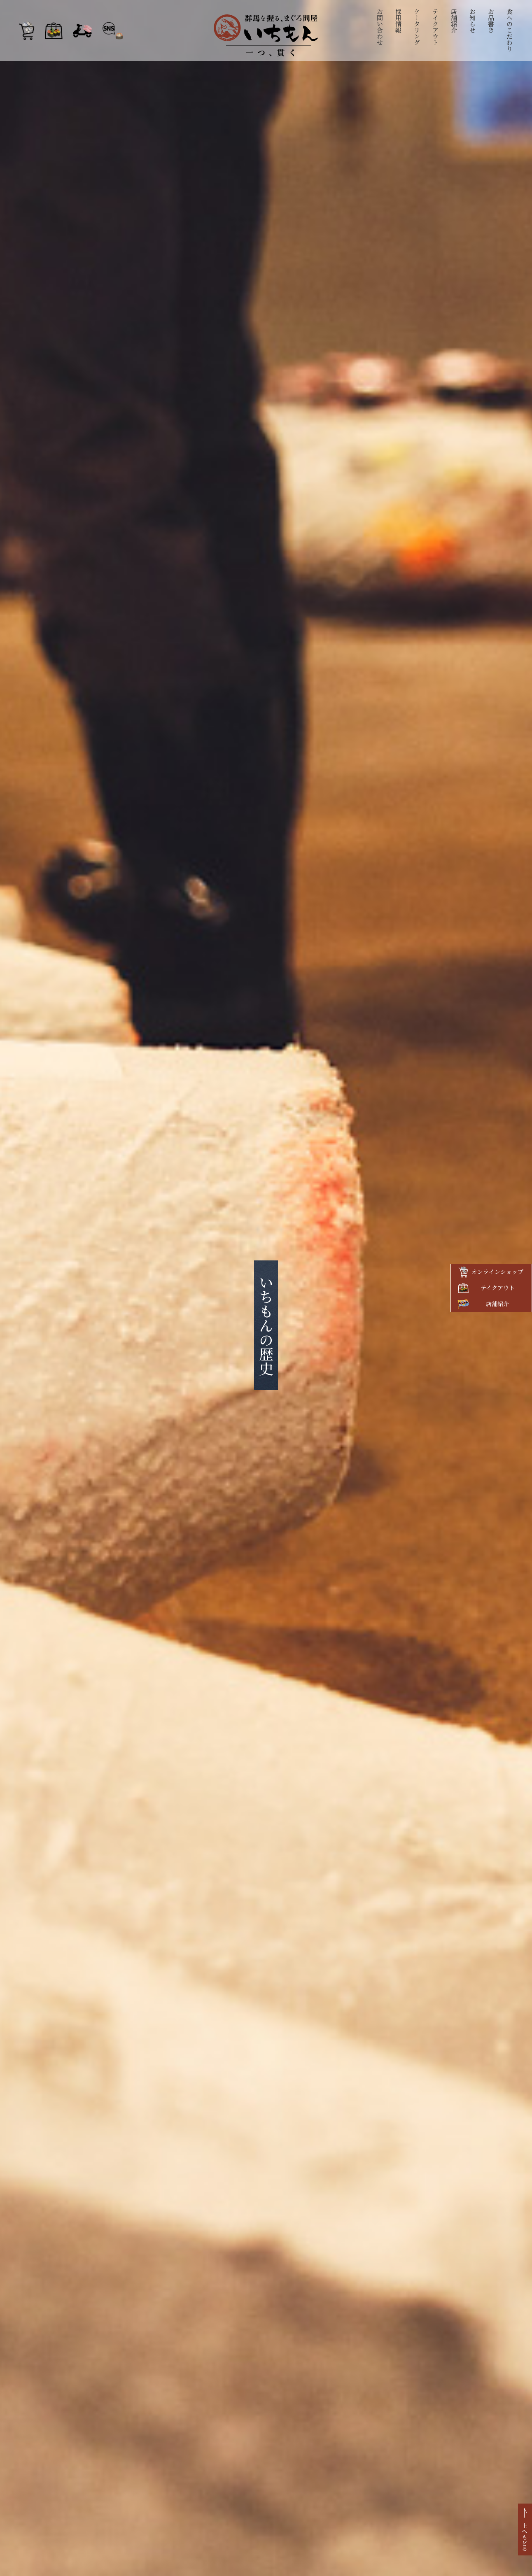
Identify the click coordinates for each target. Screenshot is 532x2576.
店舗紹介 (454, 20)
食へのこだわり (510, 29)
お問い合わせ (380, 26)
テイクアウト (436, 26)
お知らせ (473, 20)
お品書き (491, 20)
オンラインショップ (497, 1271)
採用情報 (399, 20)
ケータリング (417, 26)
